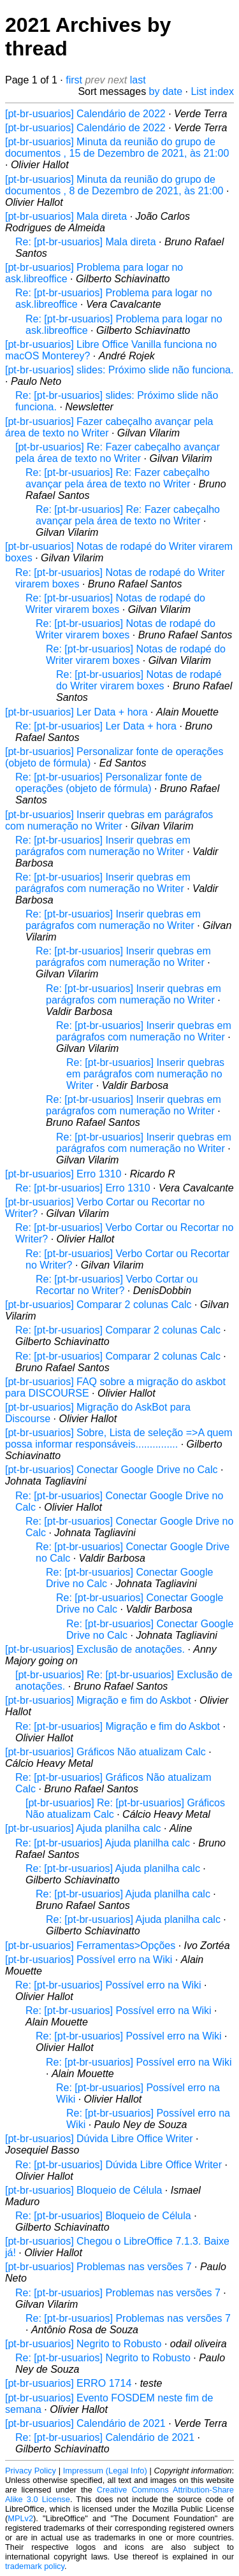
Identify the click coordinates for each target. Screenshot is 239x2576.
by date (165, 91)
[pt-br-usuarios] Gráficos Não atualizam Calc (105, 1751)
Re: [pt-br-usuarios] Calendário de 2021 (104, 2437)
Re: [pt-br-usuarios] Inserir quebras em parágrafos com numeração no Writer (103, 846)
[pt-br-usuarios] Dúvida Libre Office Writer (99, 2138)
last (138, 80)
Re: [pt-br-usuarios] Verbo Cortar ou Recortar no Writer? (117, 1285)
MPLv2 (20, 2518)
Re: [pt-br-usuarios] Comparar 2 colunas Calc (118, 1330)
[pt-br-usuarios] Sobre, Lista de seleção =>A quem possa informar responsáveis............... (119, 1438)
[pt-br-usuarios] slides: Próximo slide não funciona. (119, 369)
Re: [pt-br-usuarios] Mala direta (85, 241)
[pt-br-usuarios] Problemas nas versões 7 (98, 2266)
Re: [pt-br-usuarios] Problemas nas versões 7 (118, 2292)
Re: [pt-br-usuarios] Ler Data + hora (96, 726)
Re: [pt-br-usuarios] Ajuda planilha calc (102, 1843)
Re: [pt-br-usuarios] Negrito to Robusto (103, 2357)
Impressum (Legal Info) (105, 2470)
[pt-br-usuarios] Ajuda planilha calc (83, 1828)
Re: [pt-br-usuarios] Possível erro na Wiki (108, 1985)
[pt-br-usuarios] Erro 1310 (63, 1174)
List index (212, 91)
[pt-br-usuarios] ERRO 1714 (68, 2383)
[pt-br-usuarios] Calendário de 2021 (85, 2423)
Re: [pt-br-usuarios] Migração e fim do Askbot (117, 1726)
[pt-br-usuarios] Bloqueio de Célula (83, 2190)
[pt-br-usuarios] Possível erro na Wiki (88, 1959)
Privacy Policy (30, 2470)
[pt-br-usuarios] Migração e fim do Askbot (98, 1700)
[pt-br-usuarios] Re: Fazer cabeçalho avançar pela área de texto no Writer (117, 453)
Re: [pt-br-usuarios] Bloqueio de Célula (103, 2215)
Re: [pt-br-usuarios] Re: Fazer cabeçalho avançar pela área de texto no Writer (117, 478)
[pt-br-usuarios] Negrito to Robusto (83, 2343)
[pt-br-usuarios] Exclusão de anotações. (95, 1649)
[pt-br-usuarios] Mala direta (66, 216)
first (74, 80)
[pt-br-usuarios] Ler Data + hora (76, 712)
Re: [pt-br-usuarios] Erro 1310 (82, 1188)
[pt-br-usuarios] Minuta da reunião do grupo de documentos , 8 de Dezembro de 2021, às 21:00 (114, 185)
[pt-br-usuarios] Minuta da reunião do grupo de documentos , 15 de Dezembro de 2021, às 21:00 (117, 147)
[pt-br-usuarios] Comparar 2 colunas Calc (98, 1304)
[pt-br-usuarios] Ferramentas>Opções (90, 1945)
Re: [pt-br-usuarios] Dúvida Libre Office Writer (118, 2164)
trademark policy (34, 2566)
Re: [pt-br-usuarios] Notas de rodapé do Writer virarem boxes (115, 604)
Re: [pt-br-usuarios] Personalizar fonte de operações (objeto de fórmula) (108, 783)
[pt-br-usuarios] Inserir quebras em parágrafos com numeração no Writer (109, 820)
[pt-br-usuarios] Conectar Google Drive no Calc (111, 1469)
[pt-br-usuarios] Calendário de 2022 (85, 113)
